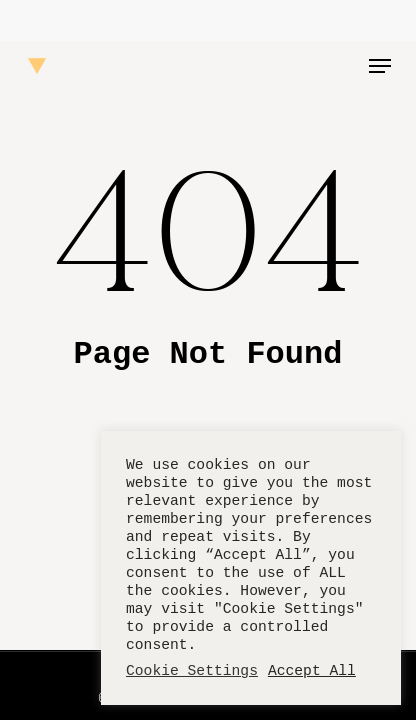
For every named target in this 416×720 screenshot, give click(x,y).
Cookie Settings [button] (192, 671)
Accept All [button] (312, 671)
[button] (380, 66)
